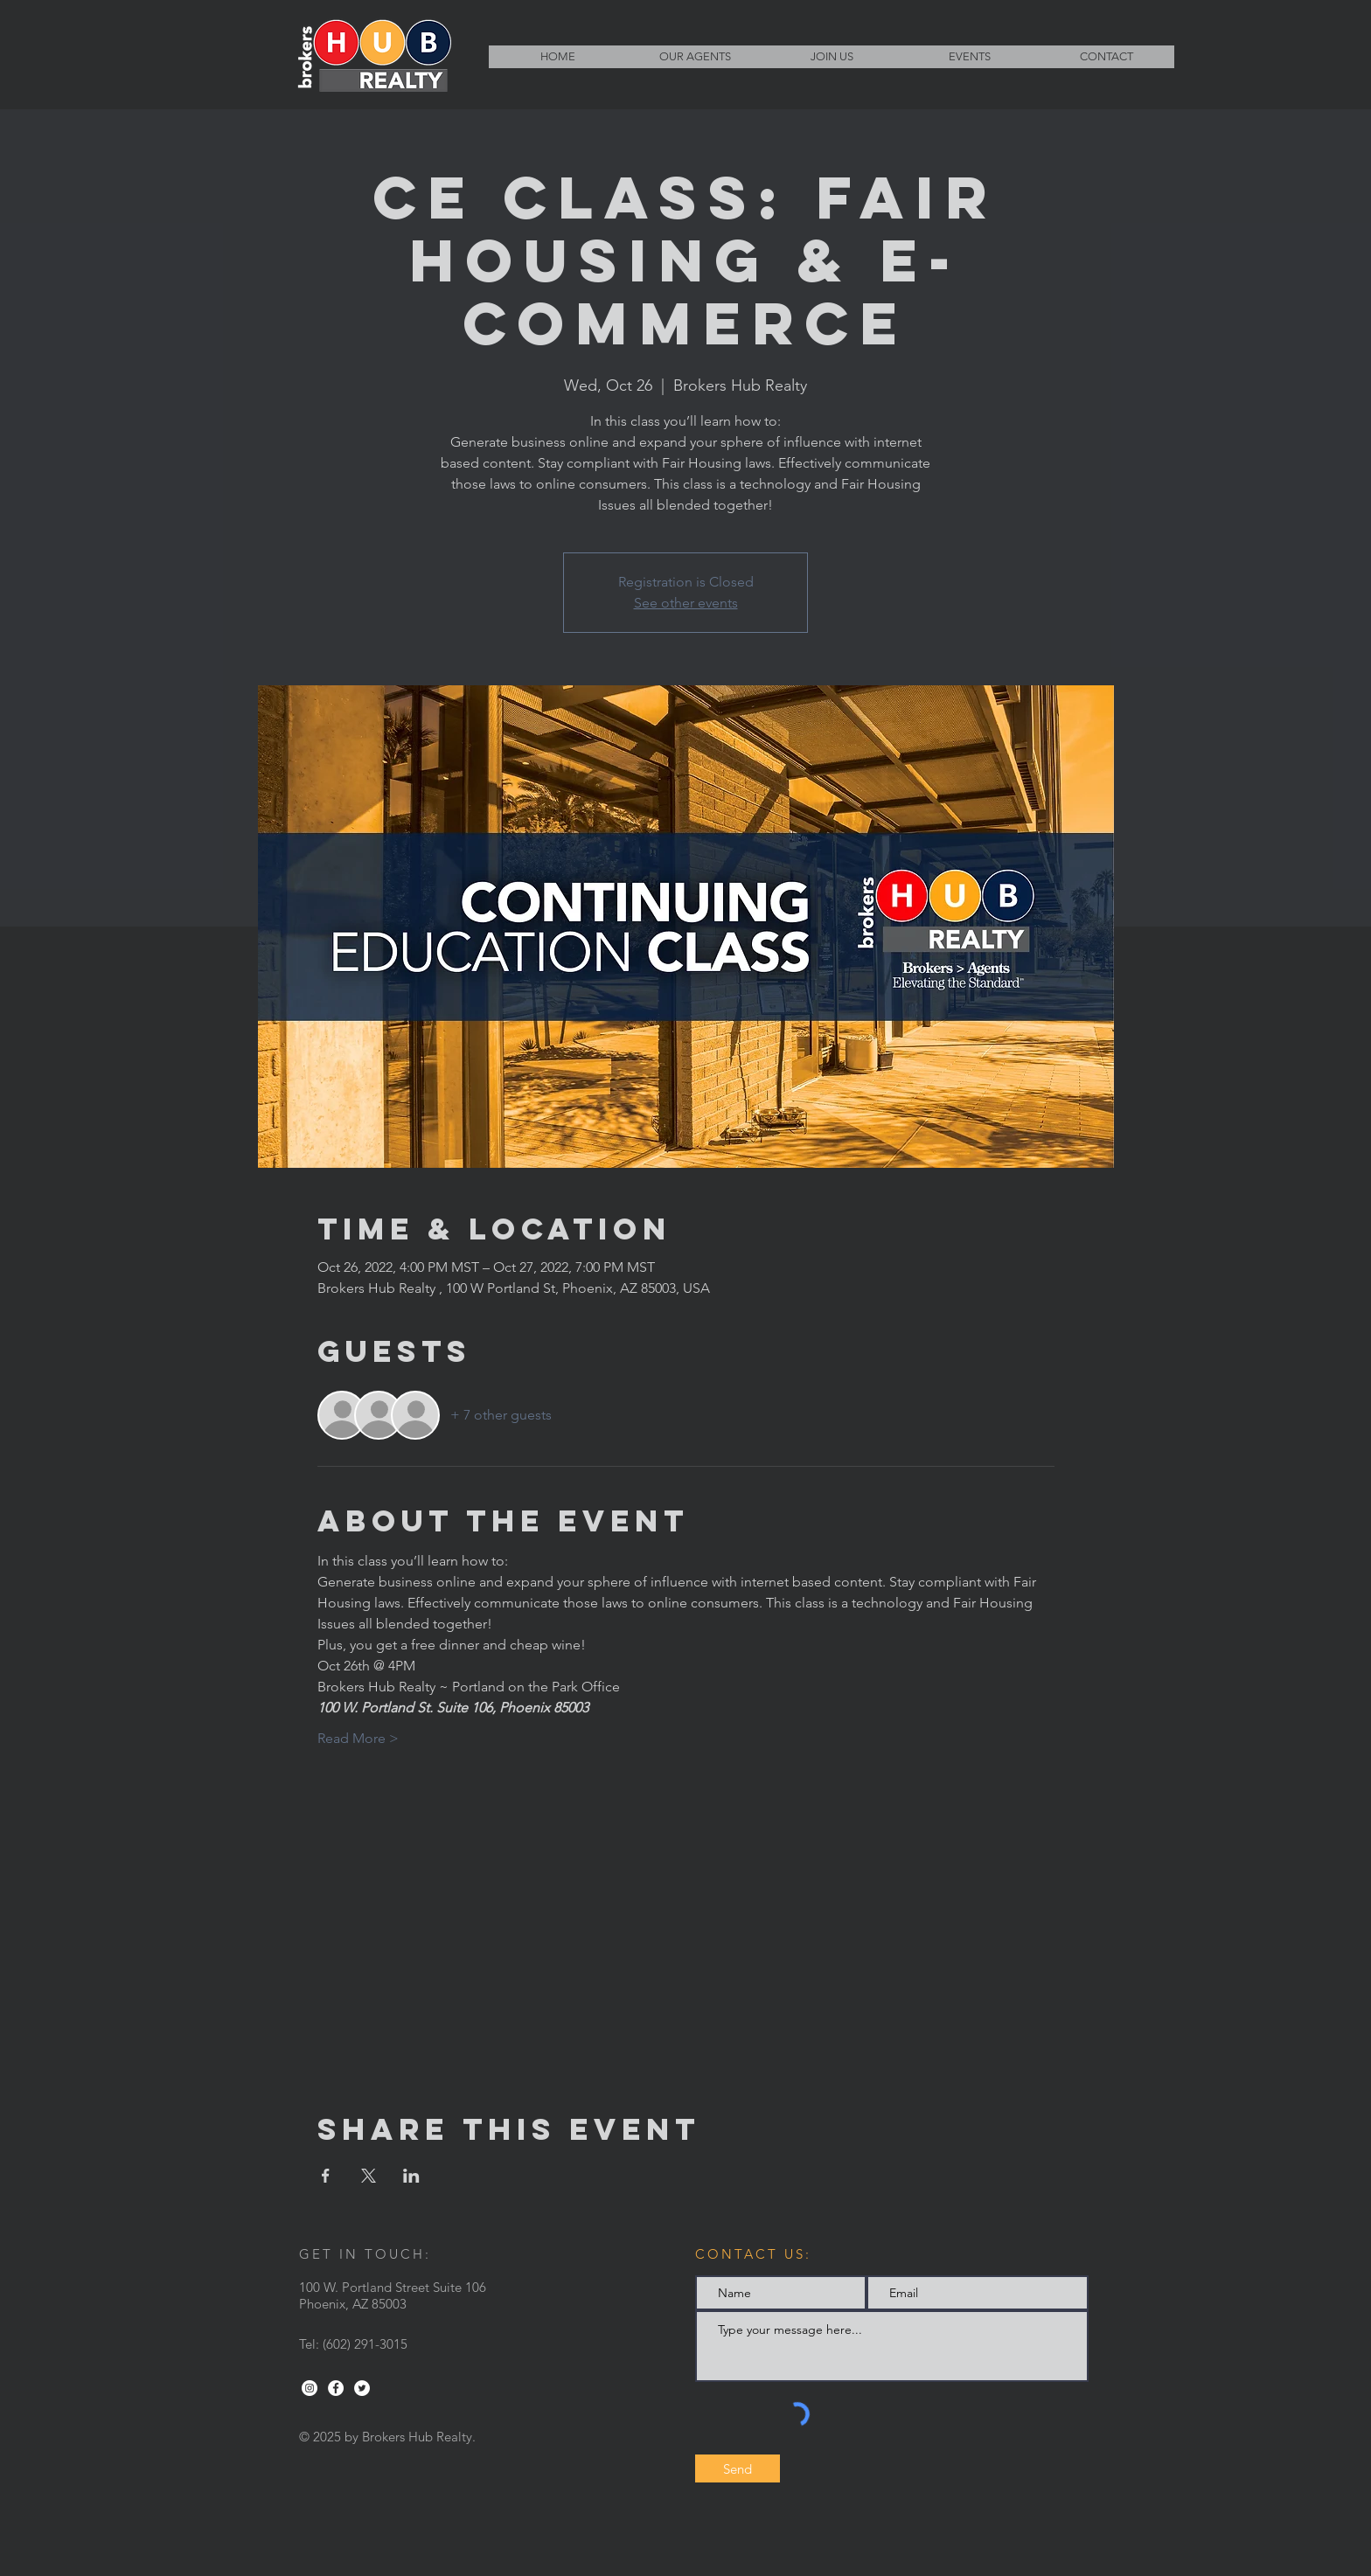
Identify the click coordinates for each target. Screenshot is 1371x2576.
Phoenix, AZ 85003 (353, 2303)
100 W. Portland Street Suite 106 (392, 2287)
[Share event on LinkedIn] (411, 2176)
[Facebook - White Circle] (336, 2388)
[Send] (737, 2468)
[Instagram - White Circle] (309, 2388)
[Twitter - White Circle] (362, 2388)
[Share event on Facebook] (325, 2176)
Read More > (358, 1738)
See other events (686, 602)
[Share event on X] (368, 2176)
